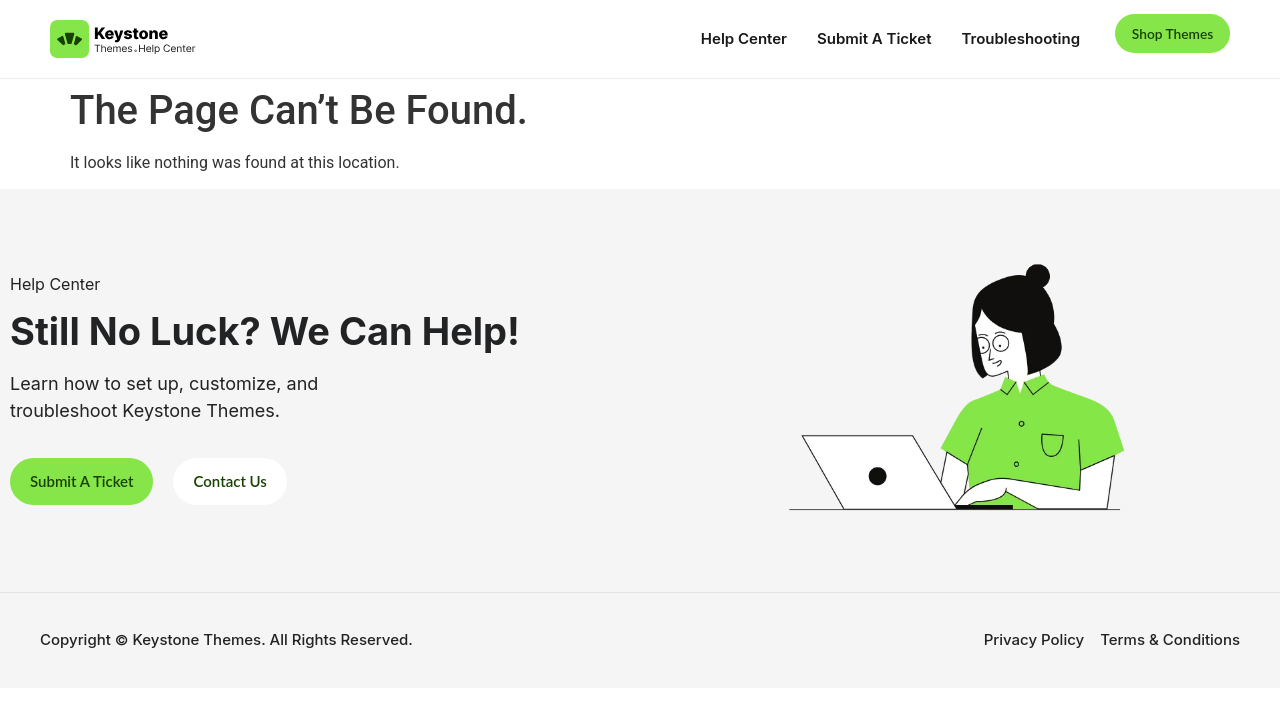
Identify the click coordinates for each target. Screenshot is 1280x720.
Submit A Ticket (860, 38)
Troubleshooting (1006, 38)
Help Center (730, 38)
